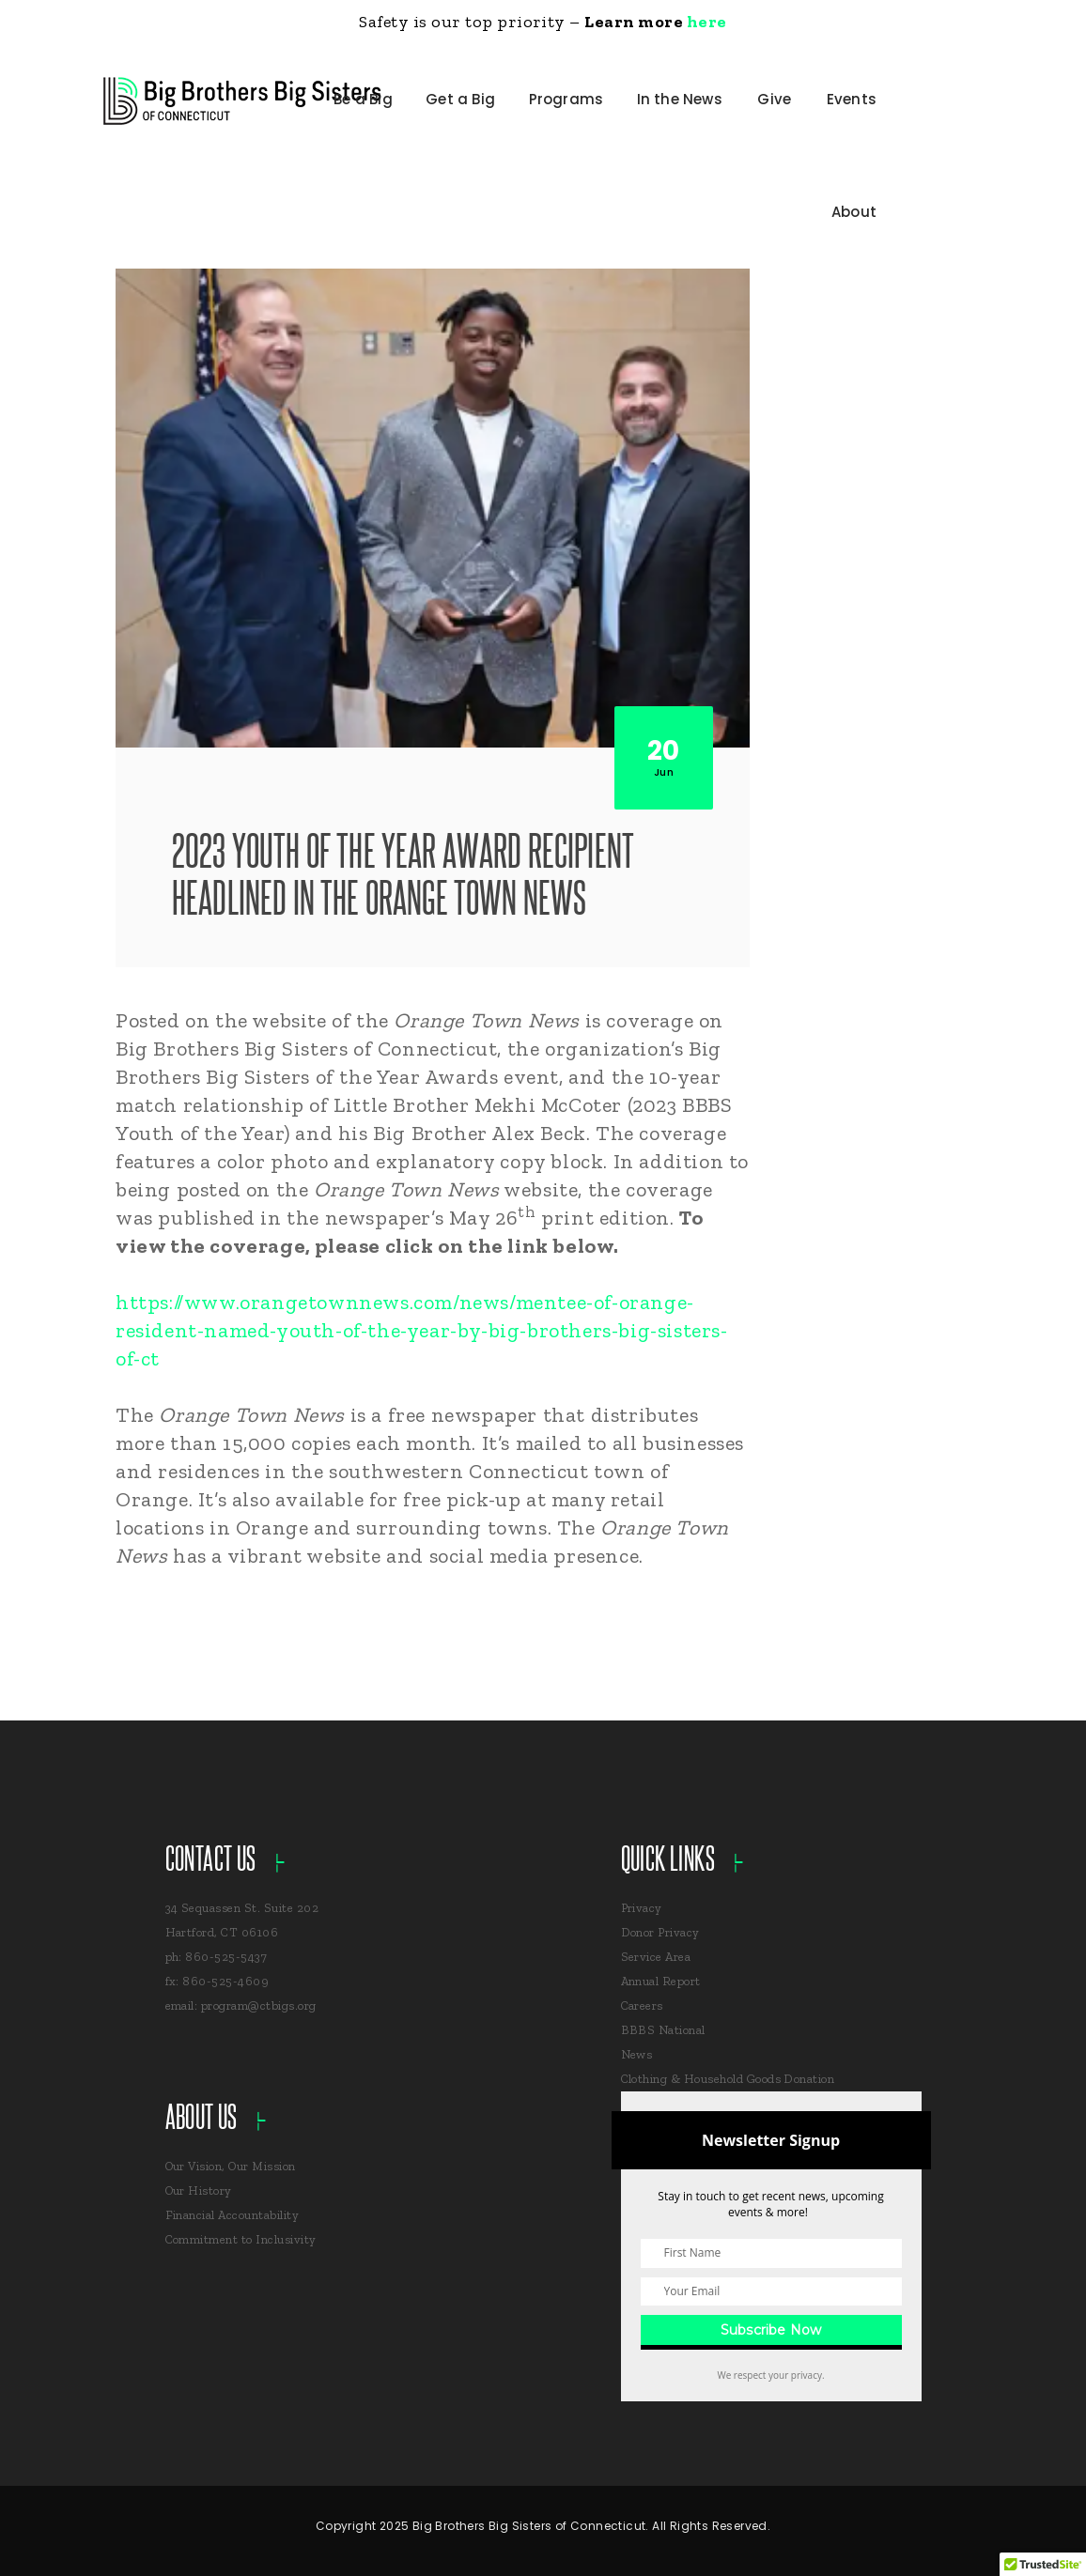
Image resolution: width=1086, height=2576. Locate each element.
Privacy (641, 1908)
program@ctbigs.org (259, 2005)
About (854, 212)
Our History (198, 2190)
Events (852, 99)
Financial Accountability (232, 2215)
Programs (566, 99)
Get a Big (460, 99)
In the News (679, 99)
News (637, 2054)
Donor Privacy (660, 1932)
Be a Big (363, 99)
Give (774, 99)
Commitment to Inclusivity (241, 2239)
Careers (642, 2005)
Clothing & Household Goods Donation (728, 2079)
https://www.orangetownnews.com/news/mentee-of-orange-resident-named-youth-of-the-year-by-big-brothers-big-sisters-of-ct (422, 1330)
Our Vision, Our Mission (230, 2166)
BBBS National (663, 2030)
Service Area (656, 1957)
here (707, 21)
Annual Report (661, 1981)
